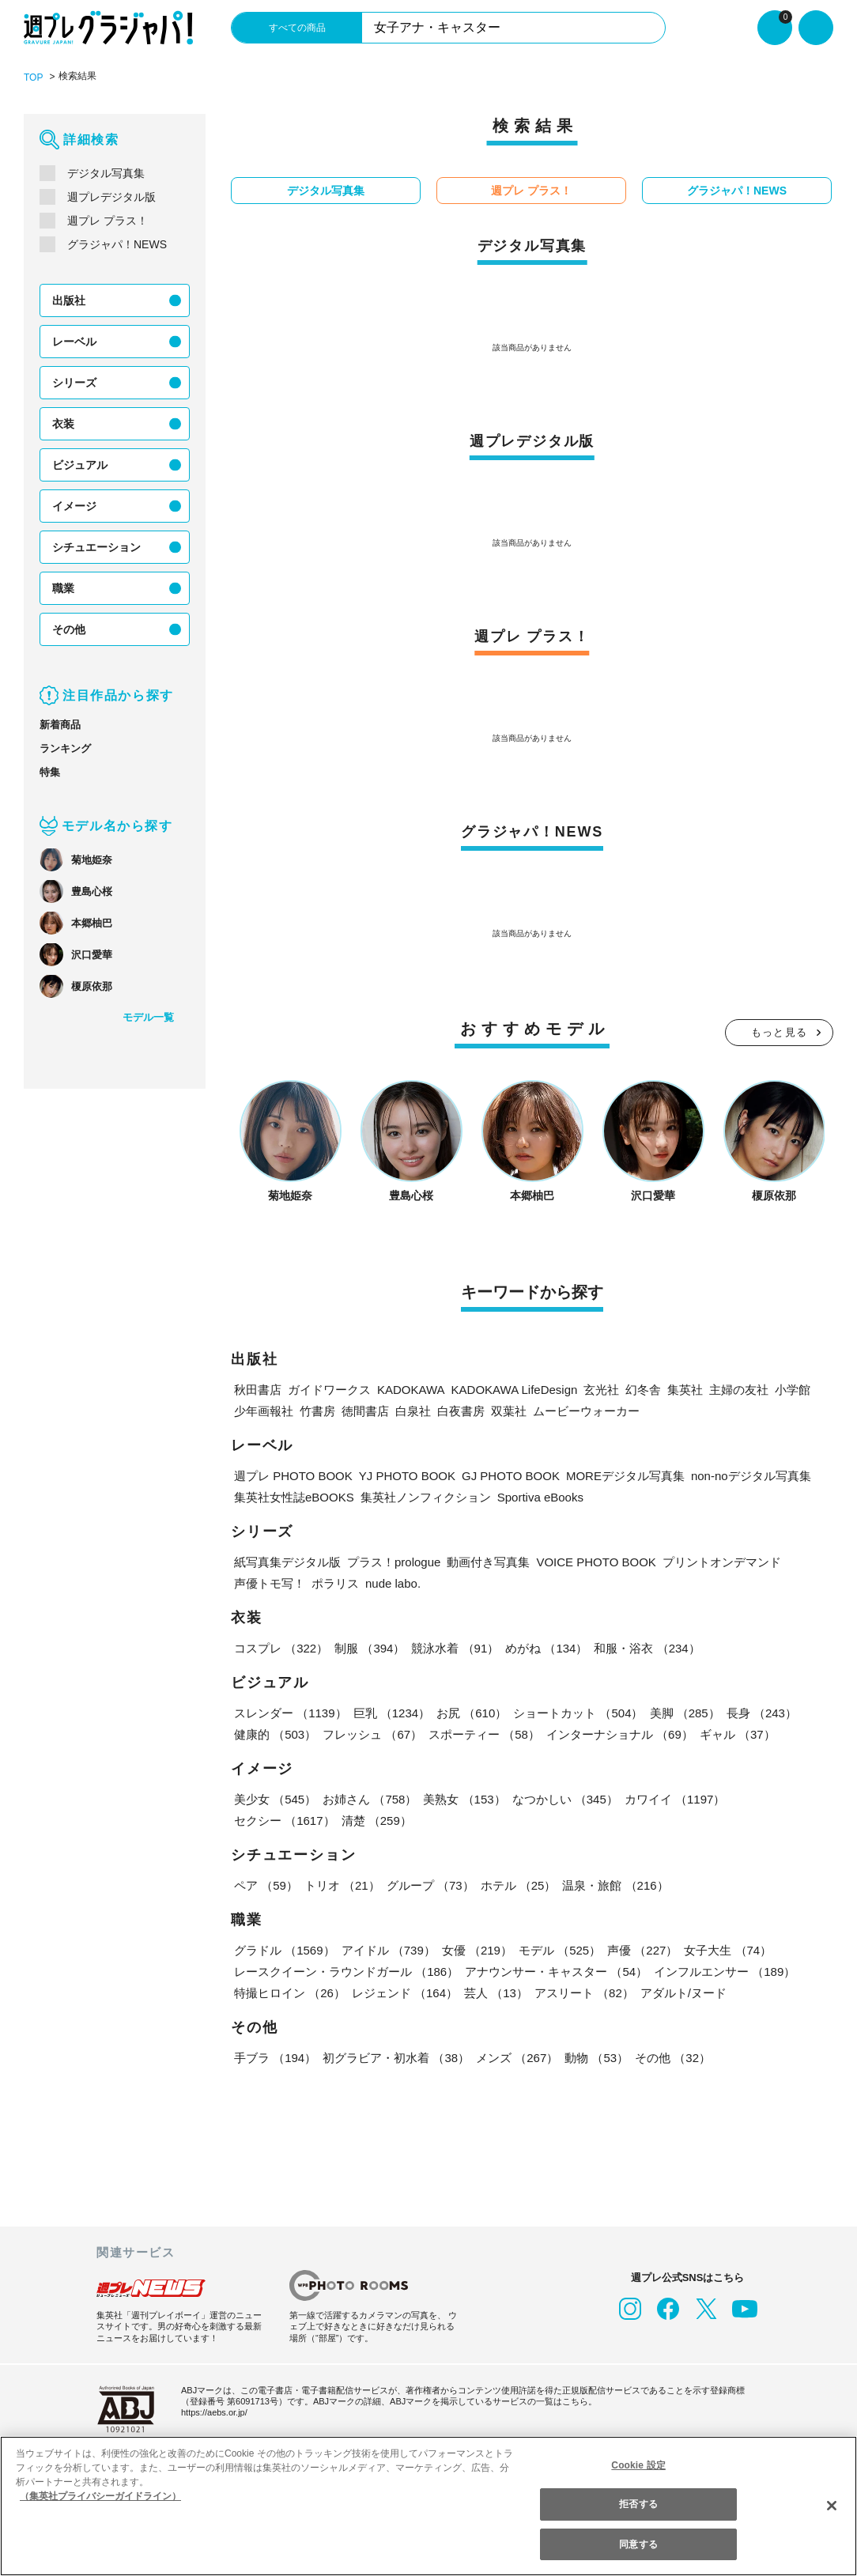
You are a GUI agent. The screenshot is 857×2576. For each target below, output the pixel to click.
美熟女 (464, 1799)
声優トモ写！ (269, 1583)
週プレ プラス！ (107, 220)
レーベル (74, 341)
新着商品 (60, 725)
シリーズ (74, 382)
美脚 (685, 1713)
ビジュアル (80, 465)
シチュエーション (96, 547)
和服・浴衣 (647, 1648)
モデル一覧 (148, 1017)
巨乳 (392, 1713)
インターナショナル (619, 1734)
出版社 (68, 300)
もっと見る (779, 1032)
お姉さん (370, 1799)
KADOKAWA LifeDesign (514, 1389)
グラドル (284, 1950)
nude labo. (393, 1583)
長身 (762, 1713)
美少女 (275, 1799)
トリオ (342, 1885)
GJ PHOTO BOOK (511, 1476)
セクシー (284, 1820)
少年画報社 (263, 1411)
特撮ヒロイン (289, 1993)
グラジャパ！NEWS (117, 244)
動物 (596, 2057)
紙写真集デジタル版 (287, 1562)
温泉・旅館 (615, 1885)
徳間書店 (365, 1411)
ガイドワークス (329, 1389)
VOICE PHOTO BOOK (595, 1562)
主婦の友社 (738, 1389)
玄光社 (601, 1389)
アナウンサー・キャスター (556, 1971)
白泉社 (413, 1411)
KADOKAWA (411, 1389)
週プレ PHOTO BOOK (293, 1476)
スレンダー (290, 1713)
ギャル (738, 1734)
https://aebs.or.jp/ (214, 2412)
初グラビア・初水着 (396, 2057)
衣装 (63, 423)
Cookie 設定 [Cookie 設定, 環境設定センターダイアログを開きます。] (639, 2465)
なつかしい (565, 1799)
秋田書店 (257, 1389)
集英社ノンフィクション (426, 1497)
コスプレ (281, 1648)
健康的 (275, 1734)
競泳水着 (455, 1648)
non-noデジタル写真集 (751, 1476)
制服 (369, 1648)
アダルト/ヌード (683, 1993)
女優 (477, 1950)
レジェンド (405, 1993)
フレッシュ (372, 1734)
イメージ (74, 506)
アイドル (389, 1950)
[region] (428, 2506)
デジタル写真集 (106, 173)
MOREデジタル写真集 (625, 1476)
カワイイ (675, 1799)
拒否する (638, 2503)
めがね (546, 1648)
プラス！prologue (393, 1562)
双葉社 (509, 1411)
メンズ (517, 2057)
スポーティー (484, 1734)
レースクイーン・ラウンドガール (346, 1971)
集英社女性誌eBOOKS (294, 1497)
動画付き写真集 (488, 1562)
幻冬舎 (643, 1389)
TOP (33, 77)
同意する (638, 2544)
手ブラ (275, 2057)
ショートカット (578, 1713)
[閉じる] (831, 2505)
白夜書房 (461, 1411)
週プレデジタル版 (111, 197)
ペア (266, 1885)
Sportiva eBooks (540, 1497)
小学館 (792, 1389)
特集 (50, 772)
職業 (63, 588)
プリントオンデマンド (722, 1562)
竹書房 (317, 1411)
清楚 (377, 1820)
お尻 (471, 1713)
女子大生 (728, 1950)
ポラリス (335, 1583)
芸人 (496, 1993)
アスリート (584, 1993)
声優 (642, 1950)
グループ (430, 1885)
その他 (68, 629)
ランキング (65, 748)
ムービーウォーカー (586, 1411)
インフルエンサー (724, 1971)
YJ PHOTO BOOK (407, 1476)
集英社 (685, 1389)
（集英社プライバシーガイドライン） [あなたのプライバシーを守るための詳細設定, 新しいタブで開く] (100, 2495)
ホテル (519, 1885)
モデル (560, 1950)
